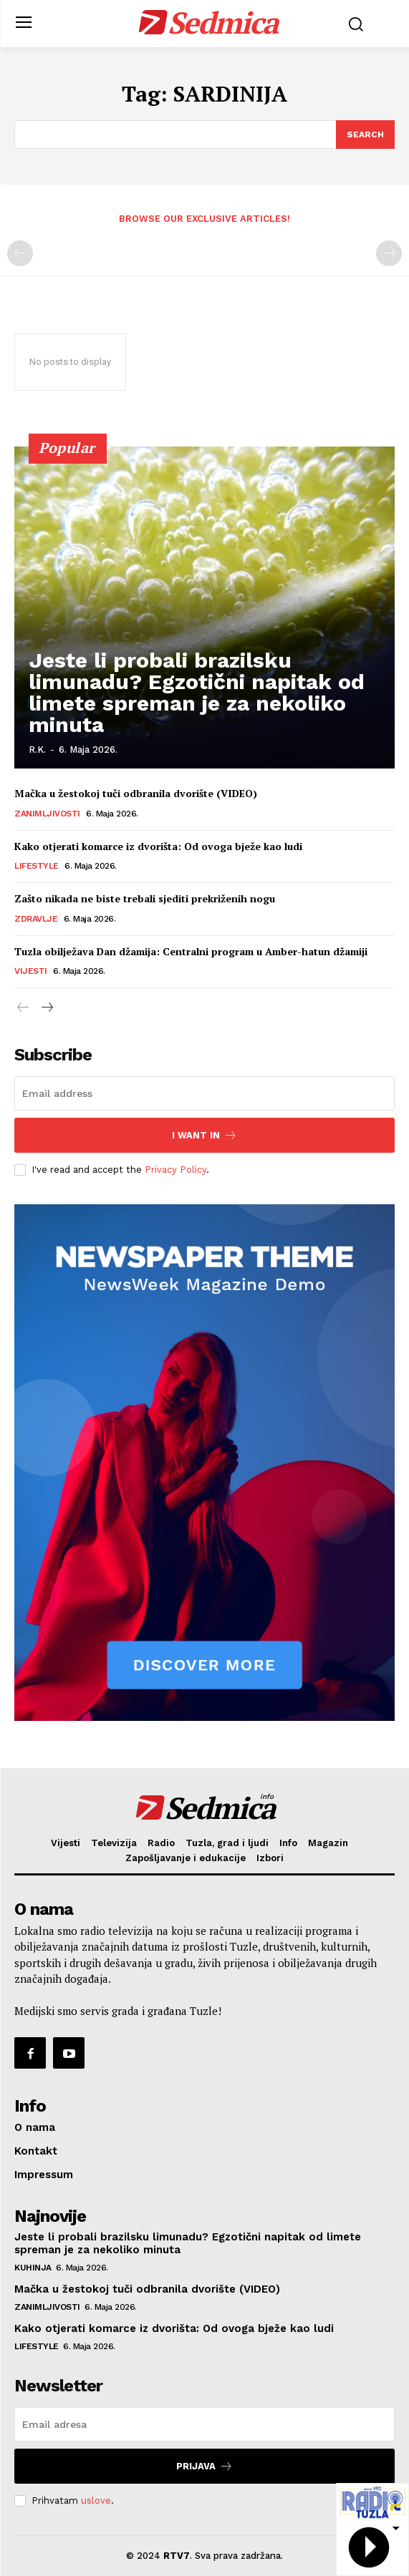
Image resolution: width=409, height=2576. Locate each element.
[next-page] (46, 1008)
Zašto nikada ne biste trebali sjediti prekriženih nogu (144, 898)
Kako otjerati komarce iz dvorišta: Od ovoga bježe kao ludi (158, 846)
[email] (204, 1093)
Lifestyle (36, 866)
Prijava (204, 2466)
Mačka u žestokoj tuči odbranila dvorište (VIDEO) (135, 793)
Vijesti (30, 971)
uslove (96, 2500)
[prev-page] (20, 253)
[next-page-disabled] (389, 253)
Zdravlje (35, 919)
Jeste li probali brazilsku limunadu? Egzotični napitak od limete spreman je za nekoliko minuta (197, 692)
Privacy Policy (175, 1169)
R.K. (37, 749)
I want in (204, 1135)
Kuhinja (33, 2268)
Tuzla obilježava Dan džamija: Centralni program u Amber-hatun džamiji (190, 951)
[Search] (365, 134)
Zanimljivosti (47, 814)
